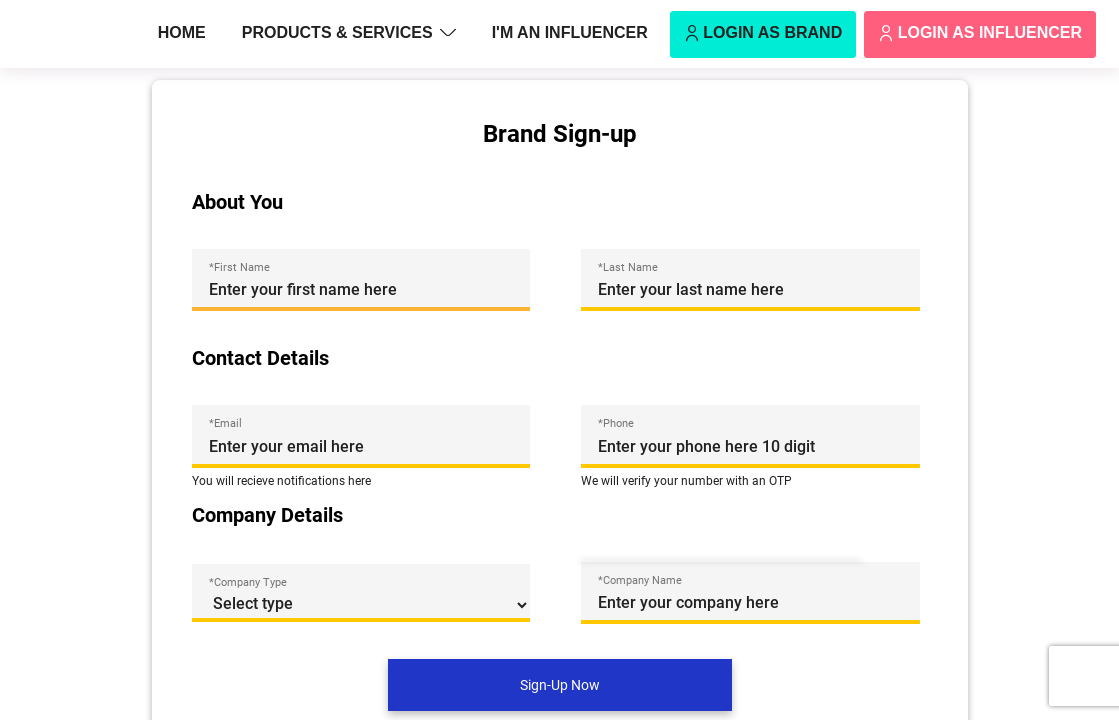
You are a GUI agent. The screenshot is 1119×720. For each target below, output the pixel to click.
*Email (225, 423)
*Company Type (248, 582)
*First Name (239, 267)
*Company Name (640, 580)
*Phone (616, 423)
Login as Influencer (980, 34)
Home (182, 32)
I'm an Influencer (570, 32)
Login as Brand (763, 34)
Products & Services (349, 34)
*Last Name (628, 267)
